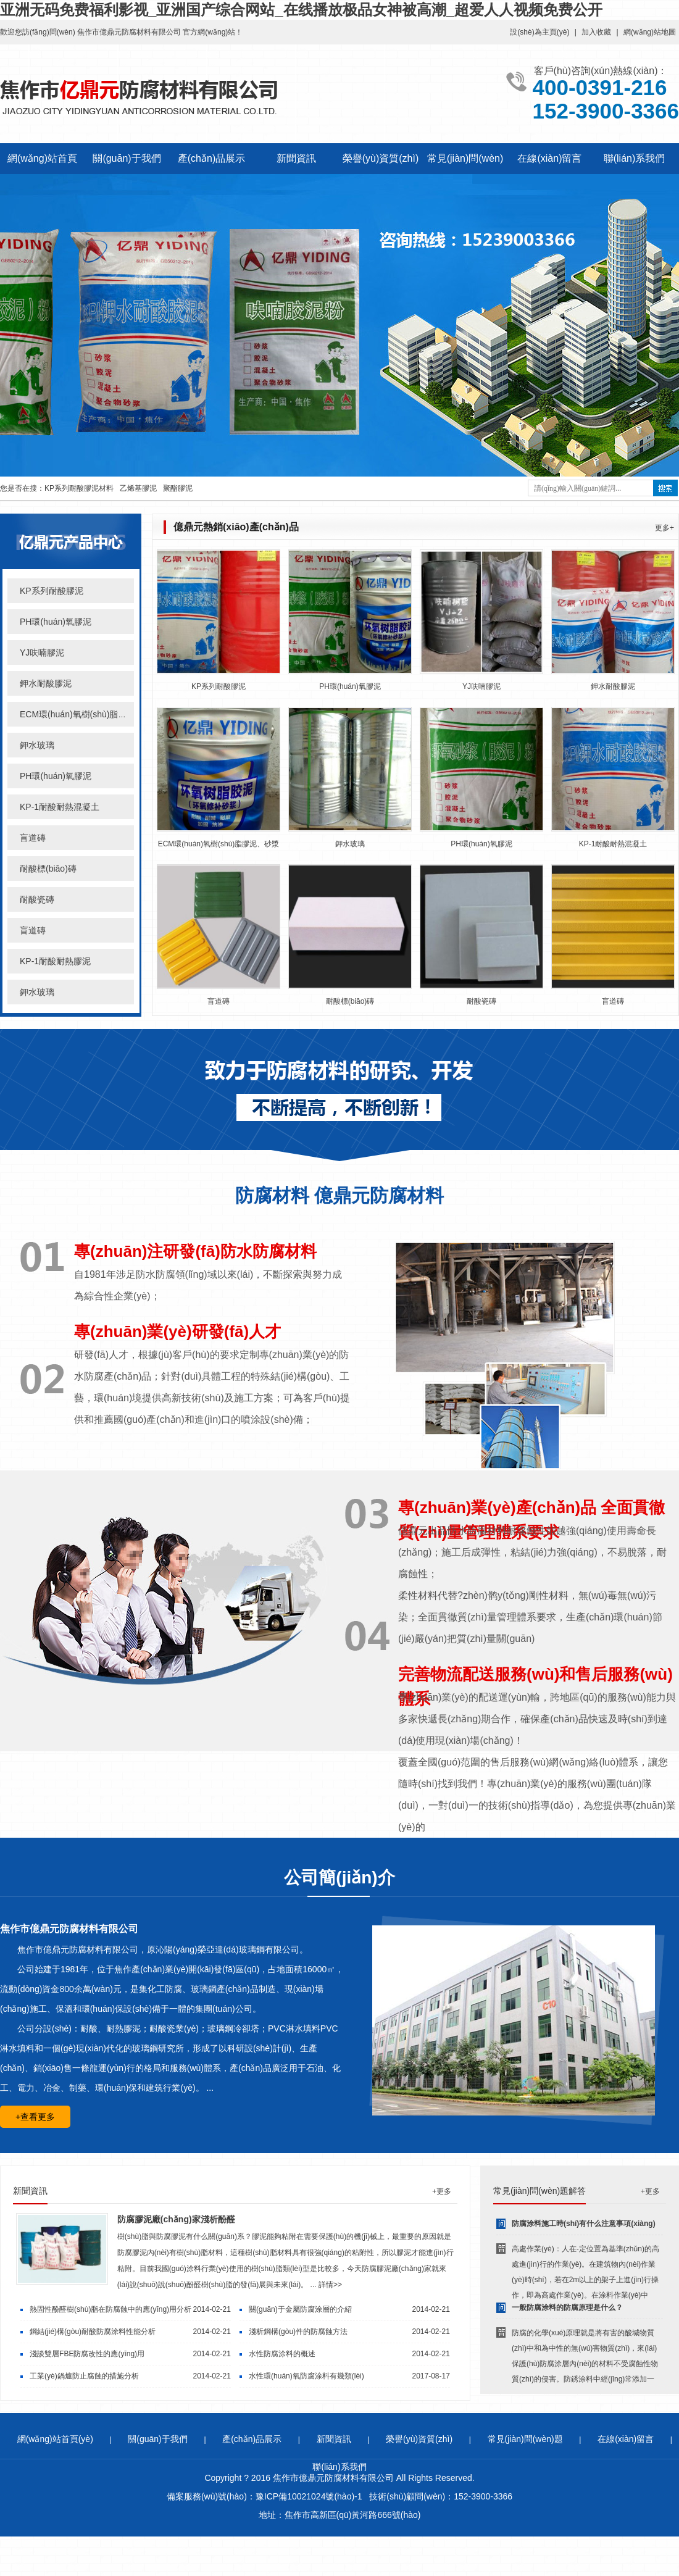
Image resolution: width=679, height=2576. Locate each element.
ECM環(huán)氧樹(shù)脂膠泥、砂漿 (219, 844)
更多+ (664, 527)
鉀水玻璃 (37, 745)
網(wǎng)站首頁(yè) (55, 2439)
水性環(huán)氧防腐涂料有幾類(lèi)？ (306, 2376)
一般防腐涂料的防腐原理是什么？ (567, 2307)
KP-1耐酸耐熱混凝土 (59, 807)
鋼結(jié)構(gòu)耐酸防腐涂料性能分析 (93, 2331)
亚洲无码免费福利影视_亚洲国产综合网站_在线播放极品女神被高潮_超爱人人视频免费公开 (301, 9)
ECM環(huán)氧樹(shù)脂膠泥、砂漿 (90, 714)
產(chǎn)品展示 (211, 158)
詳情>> (330, 2284)
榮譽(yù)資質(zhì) (381, 158)
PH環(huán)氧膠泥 (55, 622)
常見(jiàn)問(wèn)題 (525, 2439)
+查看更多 (35, 2117)
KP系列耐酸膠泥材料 (79, 488)
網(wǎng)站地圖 (649, 32)
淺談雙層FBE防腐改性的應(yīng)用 (87, 2353)
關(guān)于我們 (126, 158)
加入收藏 (596, 32)
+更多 (441, 2191)
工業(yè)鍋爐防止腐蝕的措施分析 (84, 2376)
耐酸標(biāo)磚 (48, 868)
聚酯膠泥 (178, 488)
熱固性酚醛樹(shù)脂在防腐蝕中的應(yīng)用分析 (110, 2309)
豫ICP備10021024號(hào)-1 (309, 2496)
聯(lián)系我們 (634, 158)
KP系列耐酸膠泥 (51, 591)
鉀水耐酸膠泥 (46, 683)
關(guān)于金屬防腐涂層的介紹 (300, 2309)
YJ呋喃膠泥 (42, 652)
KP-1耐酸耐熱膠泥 (55, 961)
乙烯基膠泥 (138, 488)
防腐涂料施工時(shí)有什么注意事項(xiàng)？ (584, 2223)
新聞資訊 (296, 158)
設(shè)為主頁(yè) (539, 32)
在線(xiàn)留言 (549, 158)
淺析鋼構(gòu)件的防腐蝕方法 (298, 2331)
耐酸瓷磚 (37, 899)
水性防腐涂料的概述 (282, 2353)
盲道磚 (33, 838)
